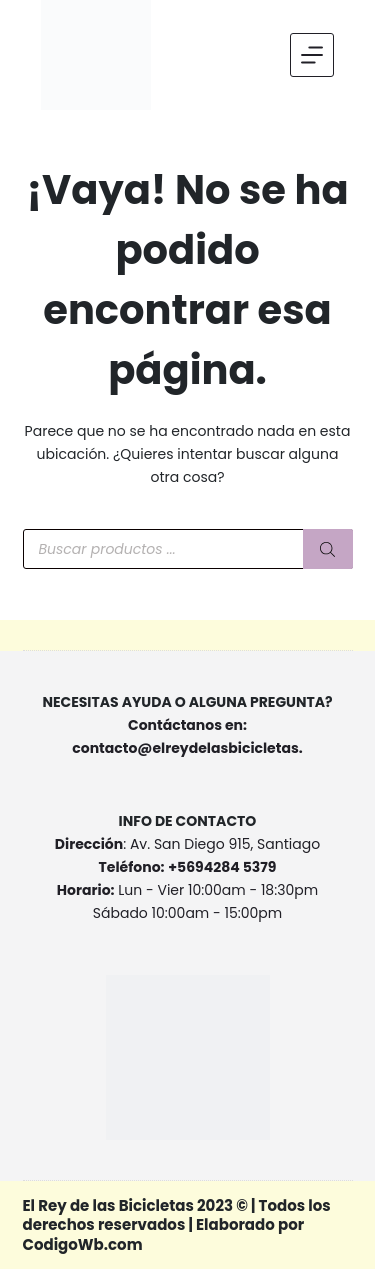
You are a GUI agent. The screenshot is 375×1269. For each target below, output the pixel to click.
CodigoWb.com (83, 1244)
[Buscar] (328, 549)
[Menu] (312, 55)
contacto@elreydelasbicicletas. (187, 748)
